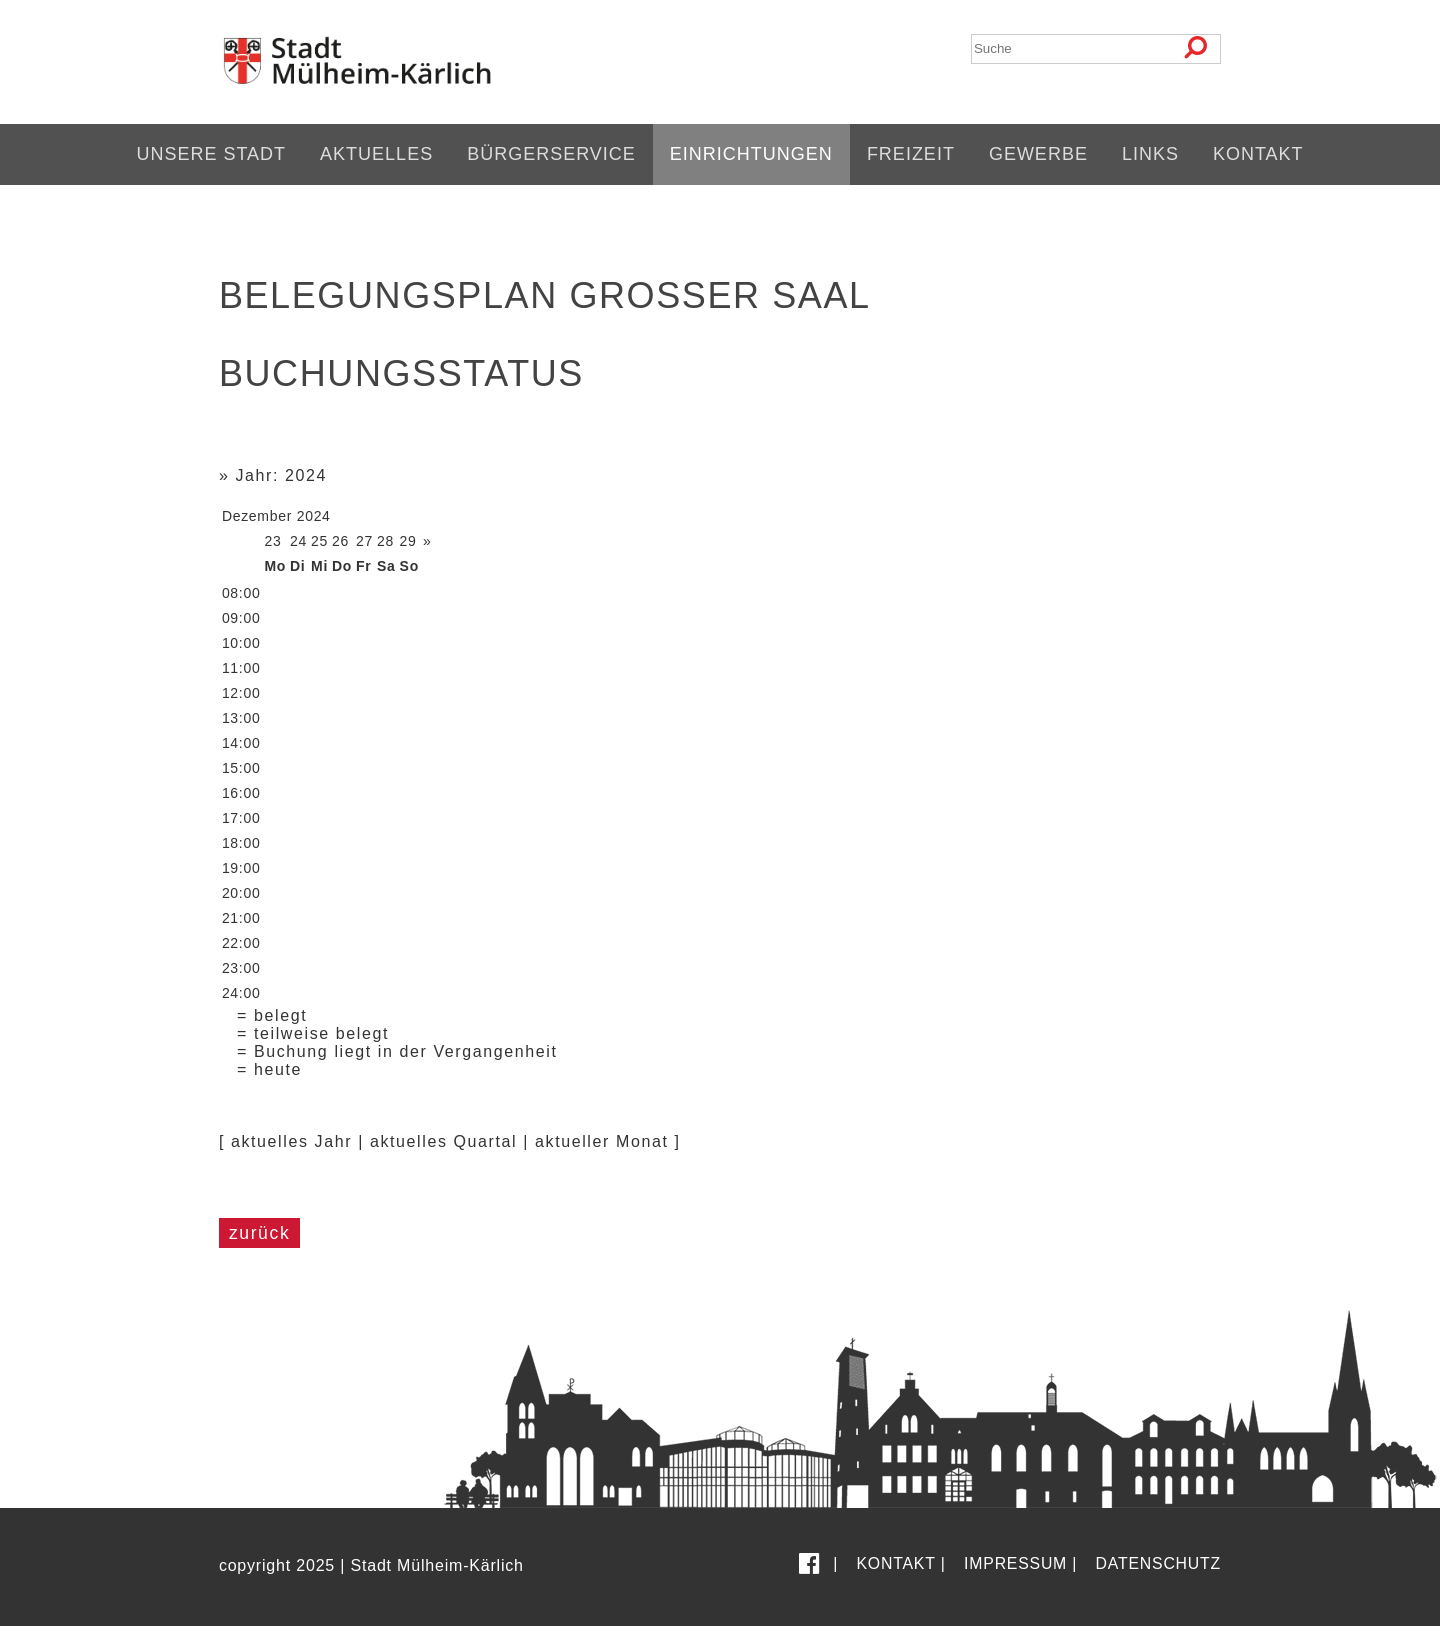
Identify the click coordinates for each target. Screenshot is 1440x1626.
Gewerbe (1038, 154)
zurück (259, 1233)
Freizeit (911, 154)
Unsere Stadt (211, 154)
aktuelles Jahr (291, 1141)
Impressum (1015, 1563)
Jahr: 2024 (281, 475)
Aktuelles (376, 154)
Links (1150, 154)
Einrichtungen (751, 154)
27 (364, 541)
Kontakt (1258, 154)
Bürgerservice (551, 154)
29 (408, 541)
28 (385, 541)
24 (298, 541)
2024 (314, 516)
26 (340, 541)
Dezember (257, 516)
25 (319, 541)
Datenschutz (1158, 1563)
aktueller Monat (601, 1141)
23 (272, 541)
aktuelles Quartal (443, 1141)
